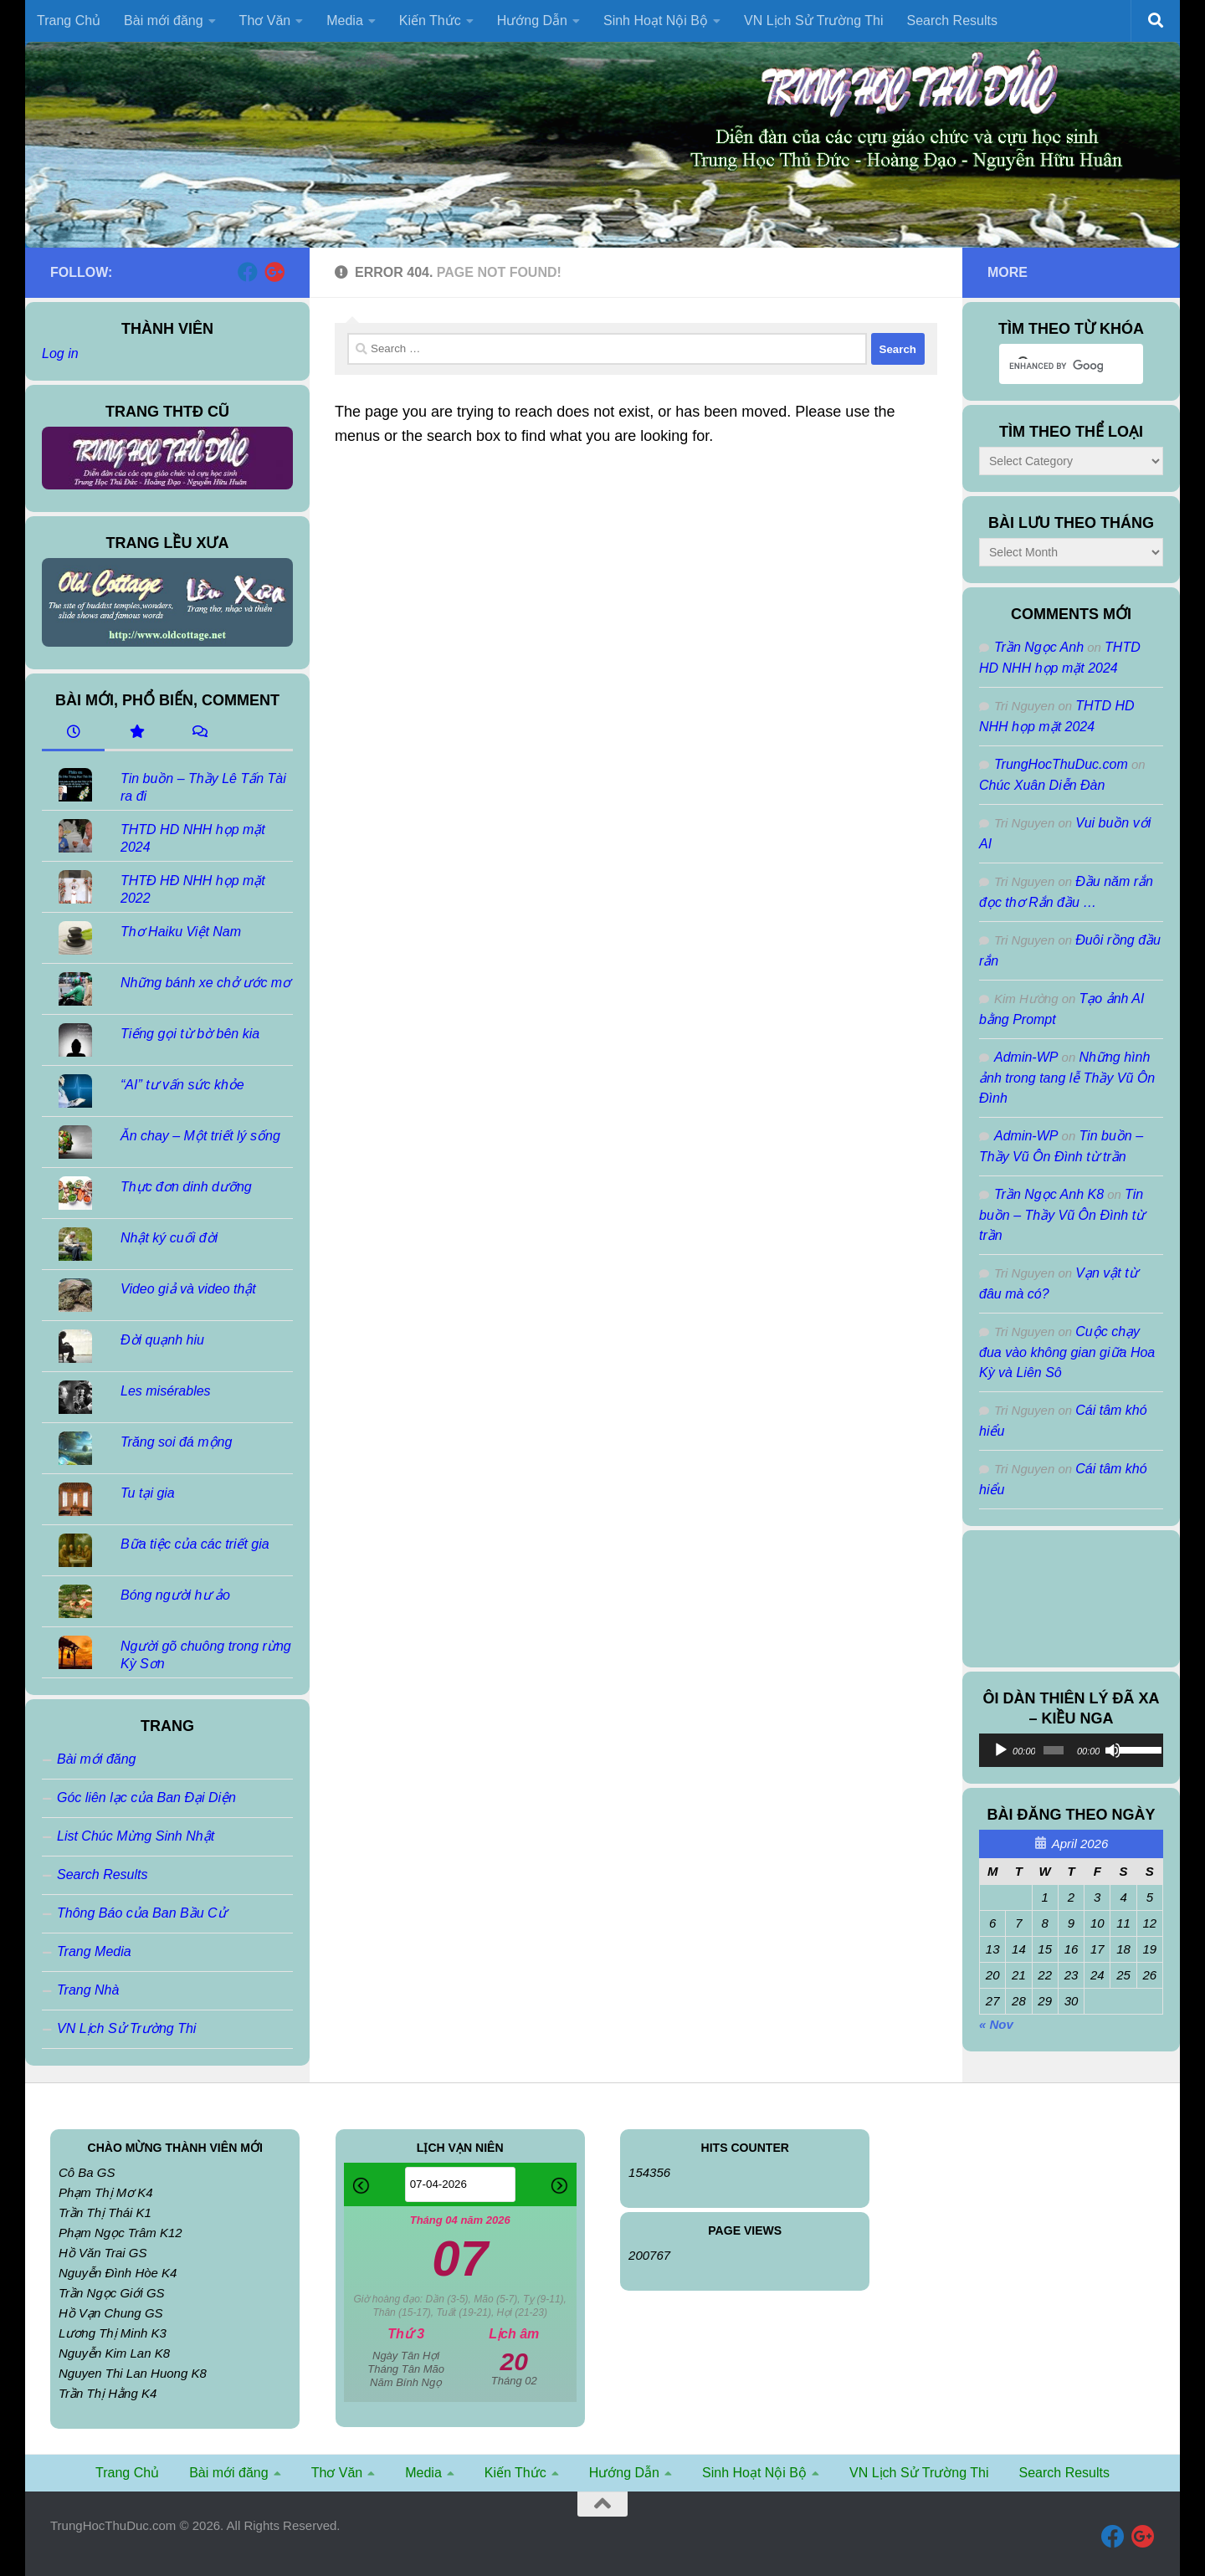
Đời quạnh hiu (162, 1340)
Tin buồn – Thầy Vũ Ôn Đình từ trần (1062, 1214)
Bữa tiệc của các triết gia (194, 1544)
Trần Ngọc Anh (1039, 647)
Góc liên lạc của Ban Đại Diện (146, 1797)
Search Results (951, 20)
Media (344, 20)
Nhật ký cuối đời (169, 1238)
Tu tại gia (147, 1493)
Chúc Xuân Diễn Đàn (1042, 785)
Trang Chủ (68, 20)
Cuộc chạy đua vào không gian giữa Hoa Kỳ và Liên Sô (1067, 1352)
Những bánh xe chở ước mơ (205, 983)
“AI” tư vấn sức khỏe (182, 1085)
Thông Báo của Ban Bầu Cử (142, 1913)
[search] (1056, 365)
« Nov (996, 2024)
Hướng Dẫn (532, 20)
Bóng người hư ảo (175, 1595)
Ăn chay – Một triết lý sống (200, 1136)
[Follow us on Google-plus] (274, 272)
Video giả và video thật (188, 1289)
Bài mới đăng (163, 20)
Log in (60, 353)
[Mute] (1113, 1750)
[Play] (1000, 1750)
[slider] (1053, 1750)
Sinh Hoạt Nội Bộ (655, 20)
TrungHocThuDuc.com (1061, 764)
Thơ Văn (265, 20)
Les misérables (165, 1391)
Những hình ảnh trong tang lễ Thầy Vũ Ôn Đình (1067, 1077)
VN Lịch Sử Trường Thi (813, 20)
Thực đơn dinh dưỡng (186, 1187)
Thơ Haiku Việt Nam (180, 931)
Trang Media (94, 1951)
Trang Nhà (88, 1990)
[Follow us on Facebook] (248, 272)
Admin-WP (1026, 1057)
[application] (1071, 1750)
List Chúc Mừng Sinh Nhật (135, 1836)
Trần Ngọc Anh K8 (1049, 1194)
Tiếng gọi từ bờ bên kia (189, 1034)
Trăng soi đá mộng (176, 1442)
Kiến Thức (430, 20)
